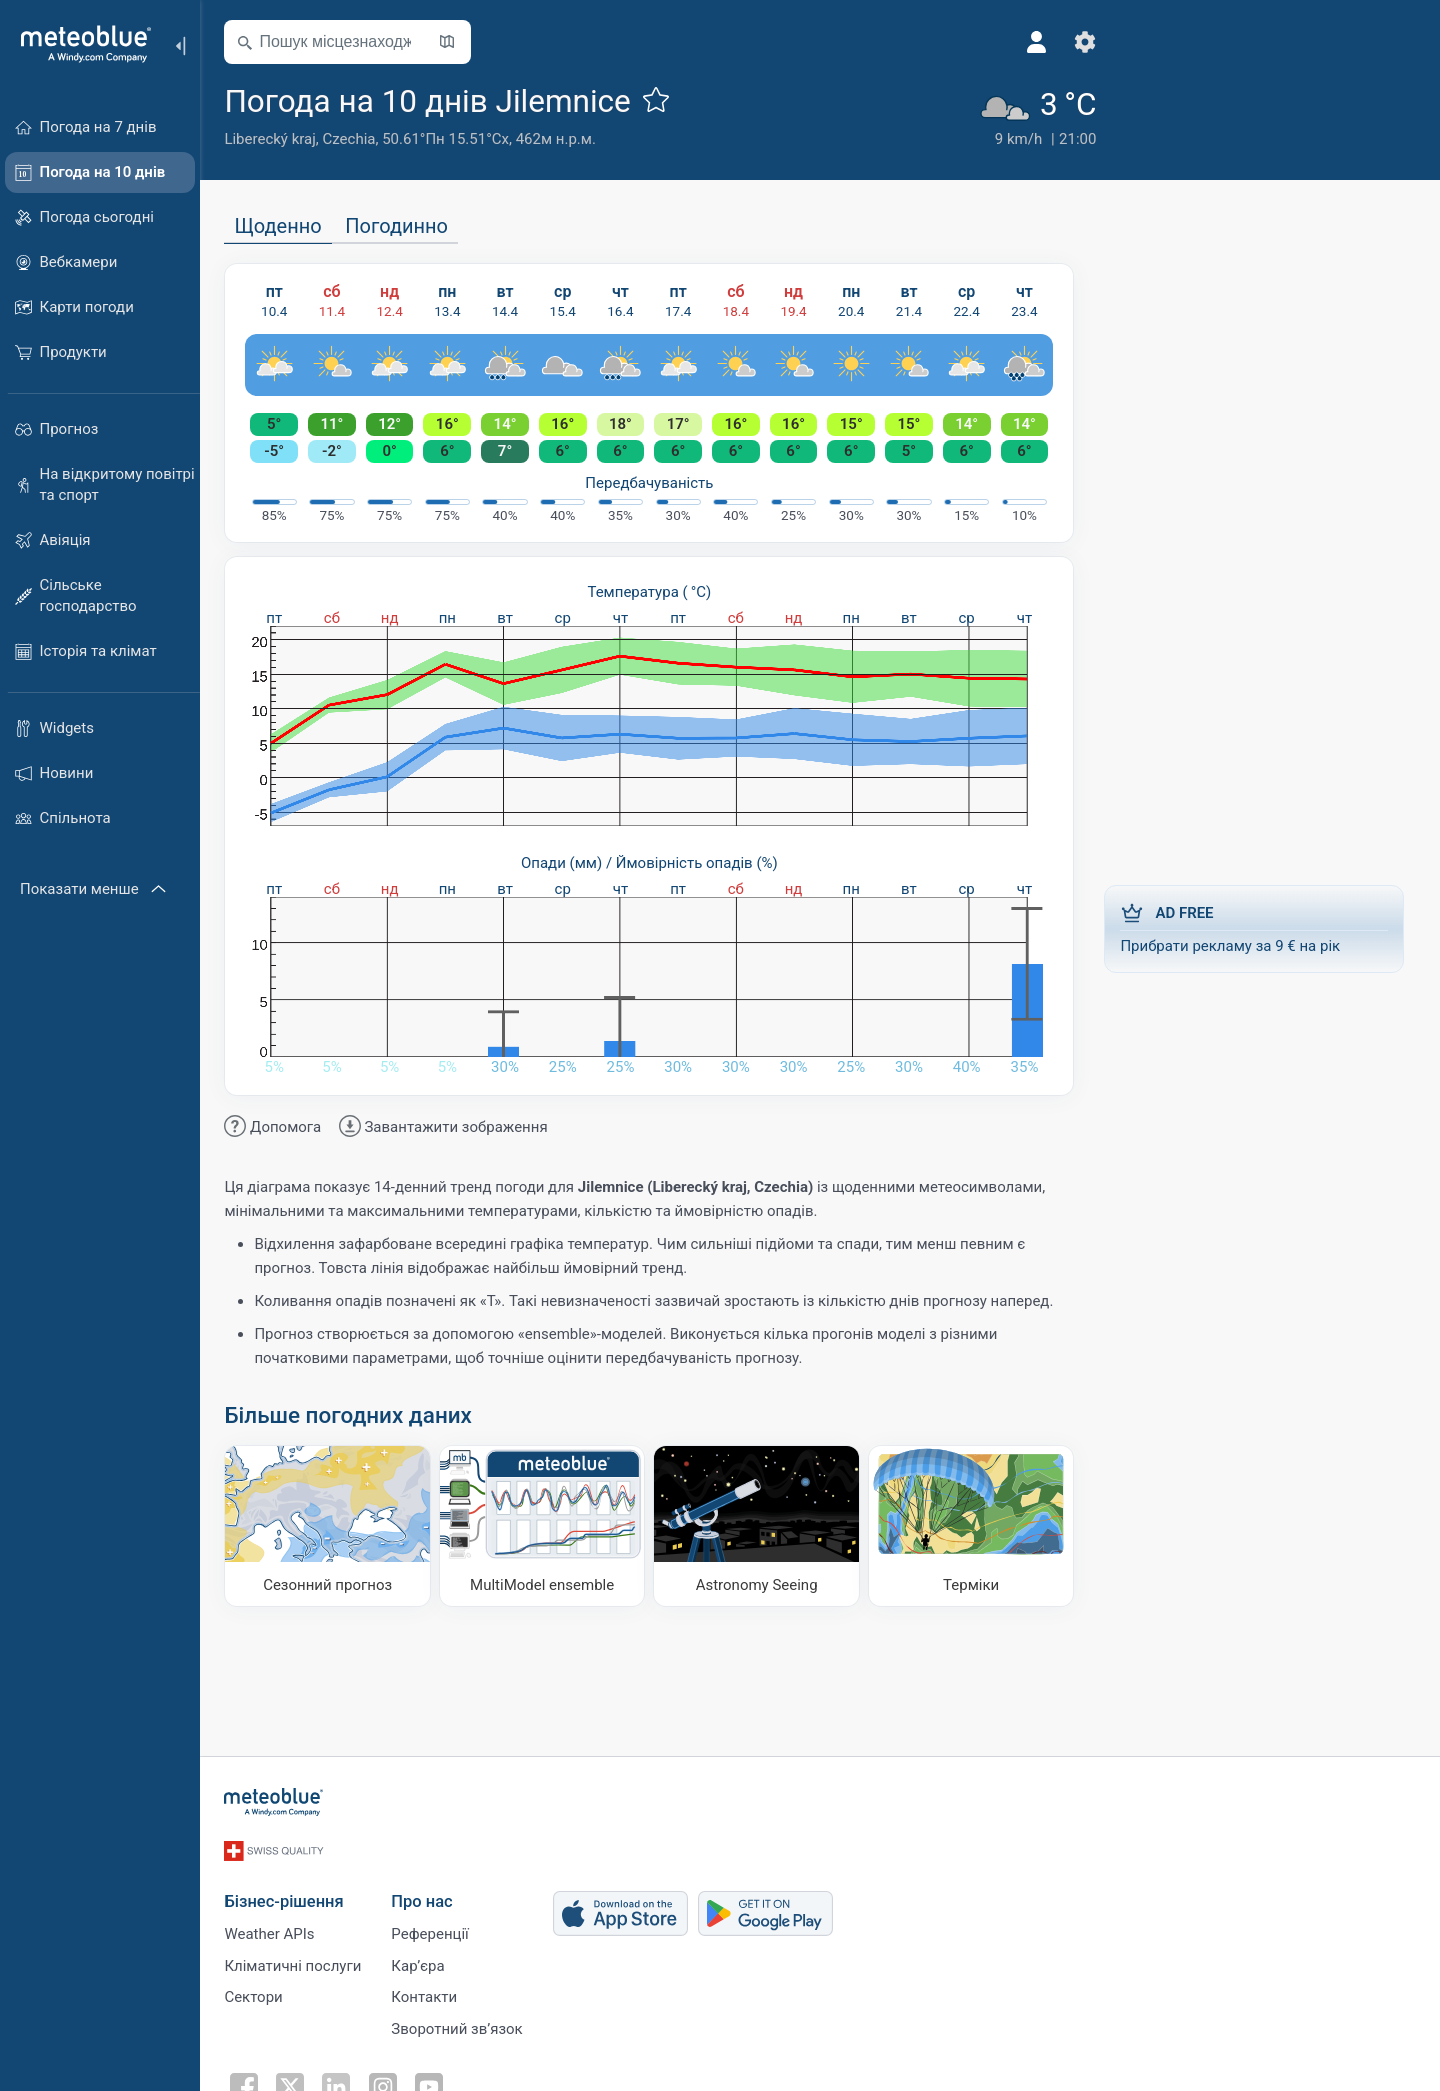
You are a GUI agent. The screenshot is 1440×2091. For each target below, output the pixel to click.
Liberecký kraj (275, 139)
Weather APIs (275, 1926)
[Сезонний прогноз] (333, 1526)
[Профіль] (1005, 42)
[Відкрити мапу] (453, 42)
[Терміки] (977, 1526)
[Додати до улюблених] (661, 99)
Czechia (354, 139)
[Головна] (79, 44)
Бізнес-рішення (289, 1892)
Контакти (430, 1992)
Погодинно (402, 226)
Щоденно (283, 226)
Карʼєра (423, 1959)
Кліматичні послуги (298, 1959)
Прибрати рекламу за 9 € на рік (1260, 928)
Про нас (427, 1892)
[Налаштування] (1053, 42)
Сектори (259, 1992)
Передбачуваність (655, 482)
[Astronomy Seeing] (762, 1526)
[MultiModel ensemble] (548, 1526)
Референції (435, 1926)
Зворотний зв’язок (462, 2025)
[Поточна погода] (1003, 115)
